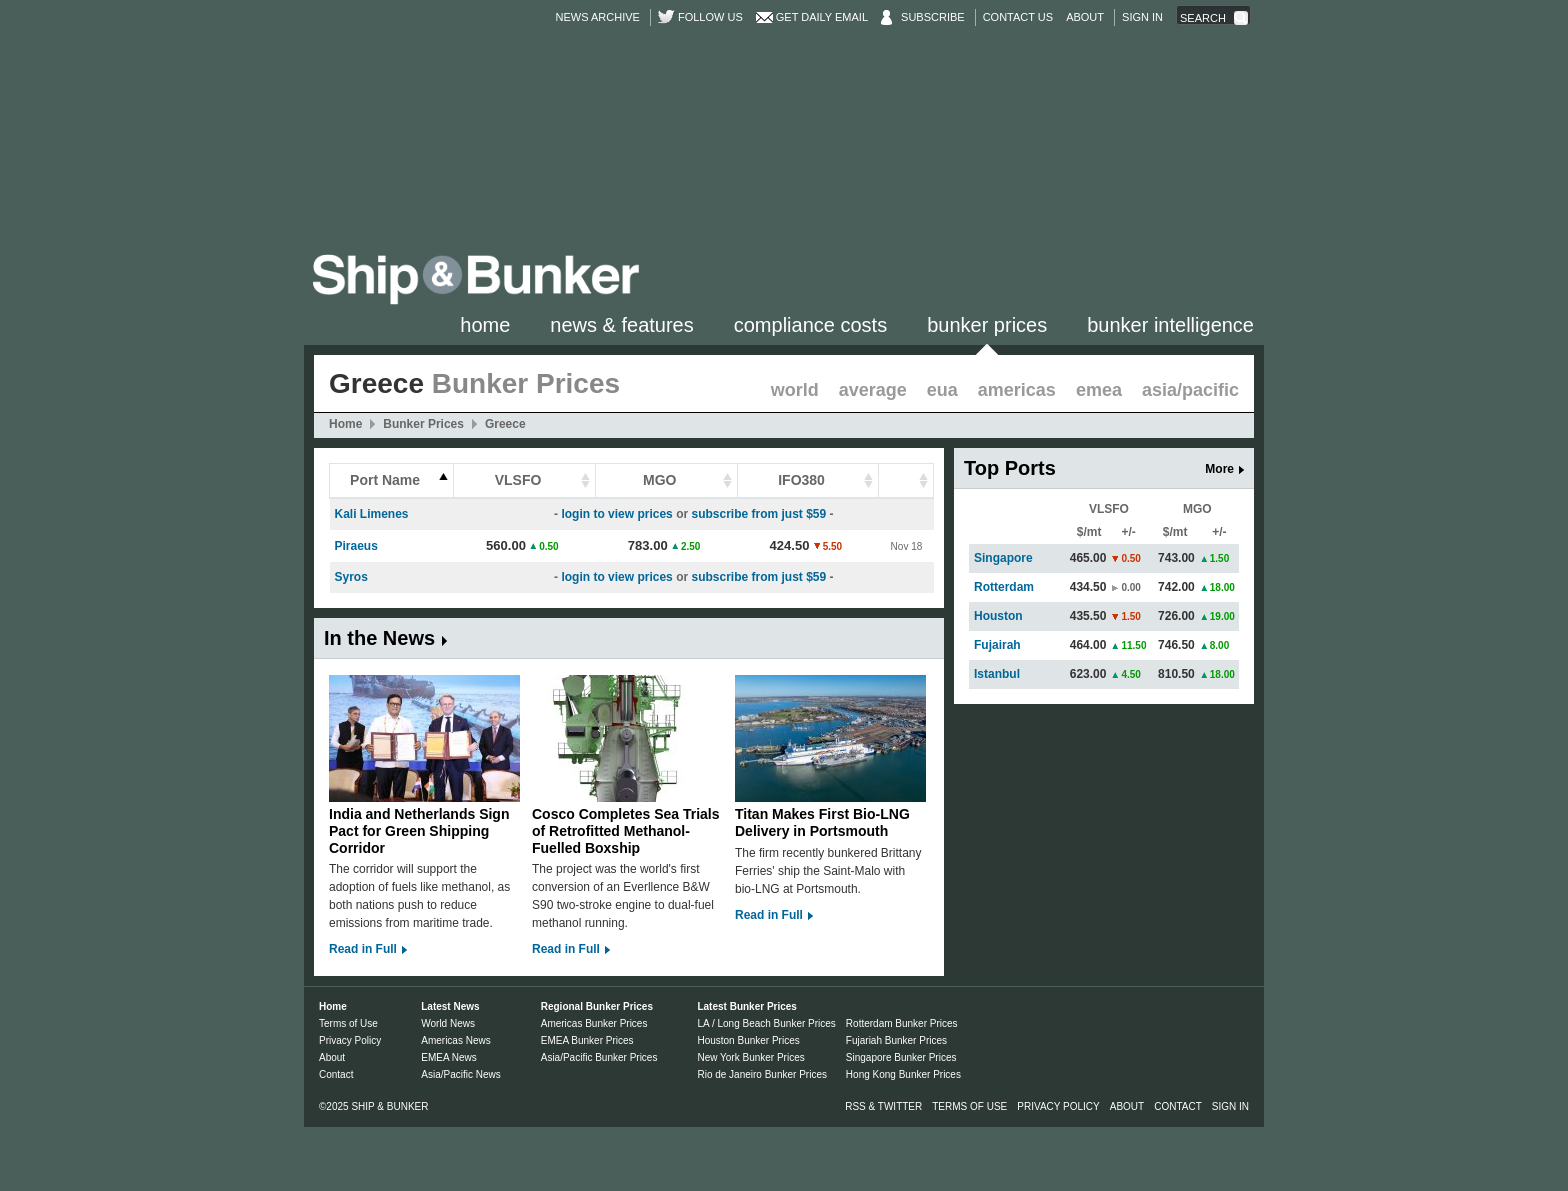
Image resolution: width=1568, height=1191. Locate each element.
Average (873, 390)
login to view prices (616, 514)
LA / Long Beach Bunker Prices (766, 1023)
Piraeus (356, 546)
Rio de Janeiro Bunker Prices (762, 1074)
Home (485, 325)
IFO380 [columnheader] (801, 480)
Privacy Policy (350, 1040)
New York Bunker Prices (750, 1057)
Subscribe (933, 17)
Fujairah (997, 645)
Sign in (1142, 17)
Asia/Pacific (1190, 390)
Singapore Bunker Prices (901, 1057)
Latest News (450, 1006)
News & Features (621, 325)
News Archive (598, 17)
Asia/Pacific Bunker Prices (599, 1057)
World (795, 390)
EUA (942, 390)
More (1219, 469)
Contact (336, 1074)
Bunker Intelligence (1170, 325)
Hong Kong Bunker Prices (903, 1074)
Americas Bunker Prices (594, 1023)
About (1085, 17)
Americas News (455, 1040)
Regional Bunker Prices (597, 1006)
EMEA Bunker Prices (587, 1040)
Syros (351, 577)
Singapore (1003, 558)
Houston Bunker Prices (748, 1040)
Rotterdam (1004, 587)
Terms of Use (348, 1023)
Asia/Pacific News (460, 1074)
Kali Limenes (372, 514)
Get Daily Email (822, 17)
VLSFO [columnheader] (518, 480)
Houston (998, 616)
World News (448, 1023)
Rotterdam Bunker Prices (902, 1023)
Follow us (710, 17)
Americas (1017, 390)
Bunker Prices (987, 325)
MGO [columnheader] (659, 480)
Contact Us (1018, 17)
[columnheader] (906, 481)
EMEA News (449, 1057)
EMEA (1099, 390)
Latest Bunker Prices (747, 1006)
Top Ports (1010, 468)
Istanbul (997, 674)
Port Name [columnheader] (385, 480)
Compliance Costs (810, 325)
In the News (379, 638)
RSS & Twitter (883, 1106)
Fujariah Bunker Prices (896, 1040)
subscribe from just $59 (758, 514)
